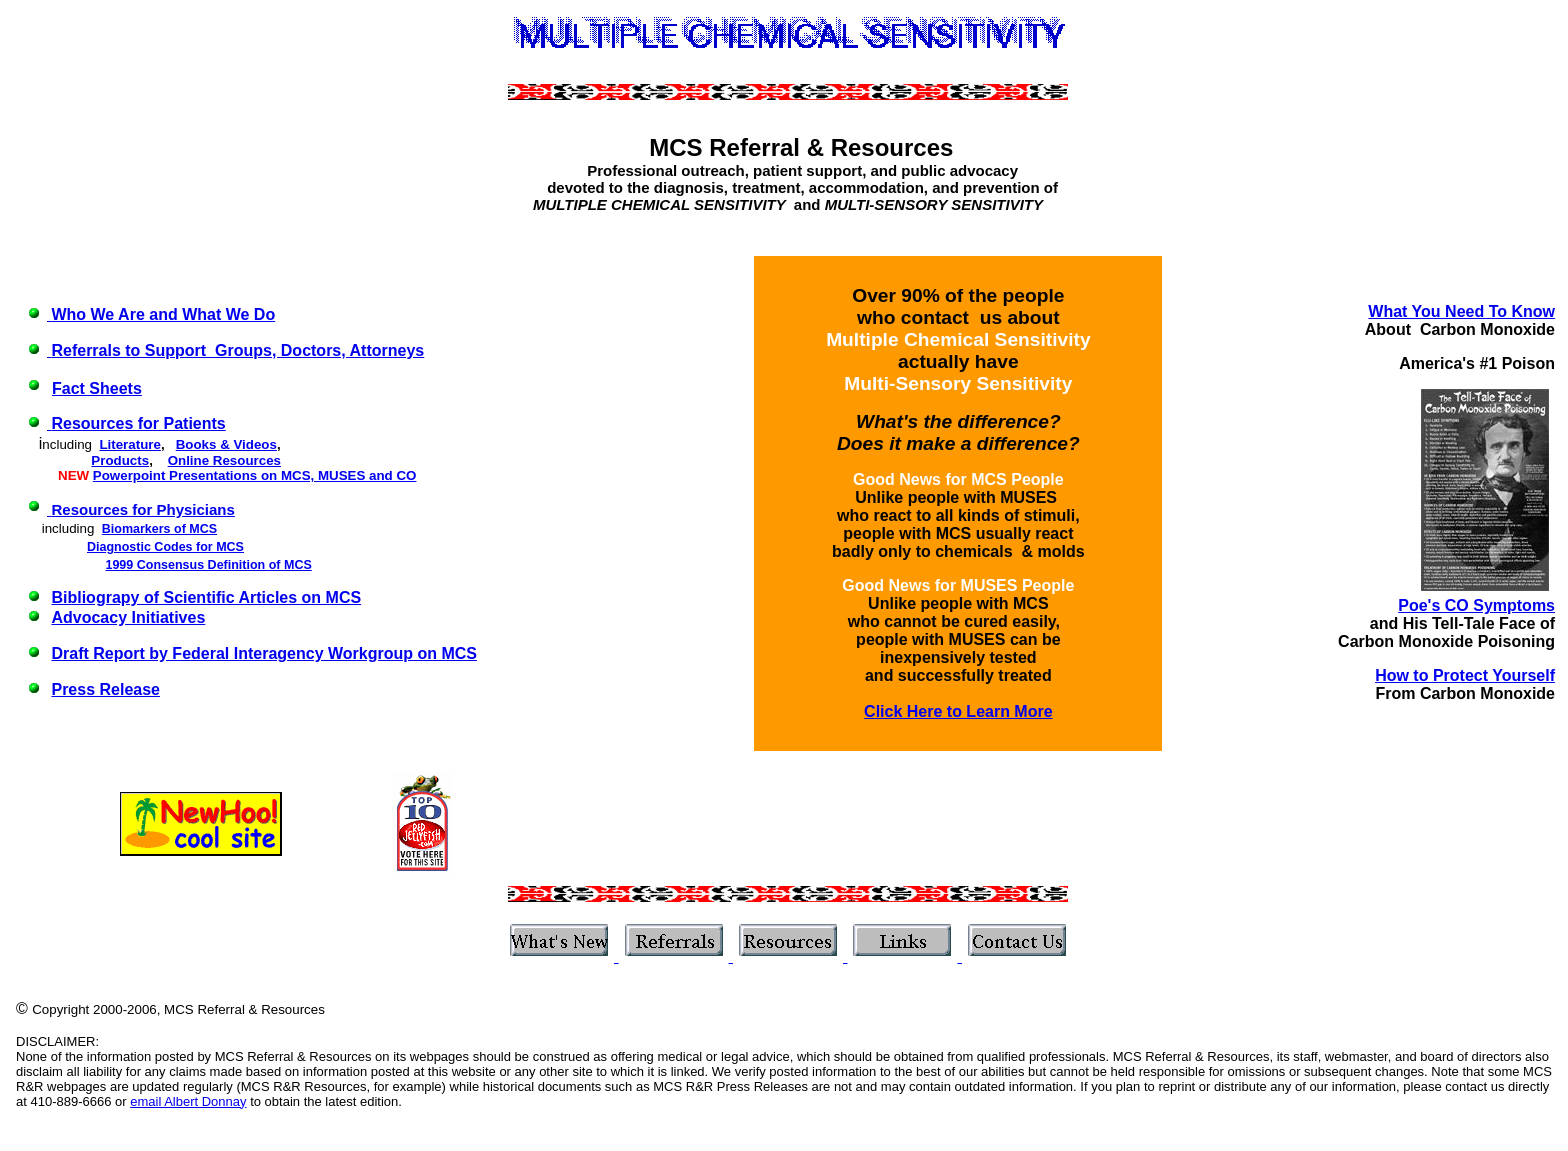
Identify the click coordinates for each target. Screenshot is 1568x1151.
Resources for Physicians (142, 509)
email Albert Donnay (188, 1101)
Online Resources (224, 460)
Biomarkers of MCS (159, 529)
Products (120, 460)
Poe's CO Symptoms (1476, 605)
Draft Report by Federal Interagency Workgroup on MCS (264, 653)
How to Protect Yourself (1465, 675)
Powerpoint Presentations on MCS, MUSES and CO (255, 475)
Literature (129, 444)
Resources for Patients (138, 423)
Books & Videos (226, 444)
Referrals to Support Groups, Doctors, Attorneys (237, 350)
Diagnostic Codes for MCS (165, 547)
